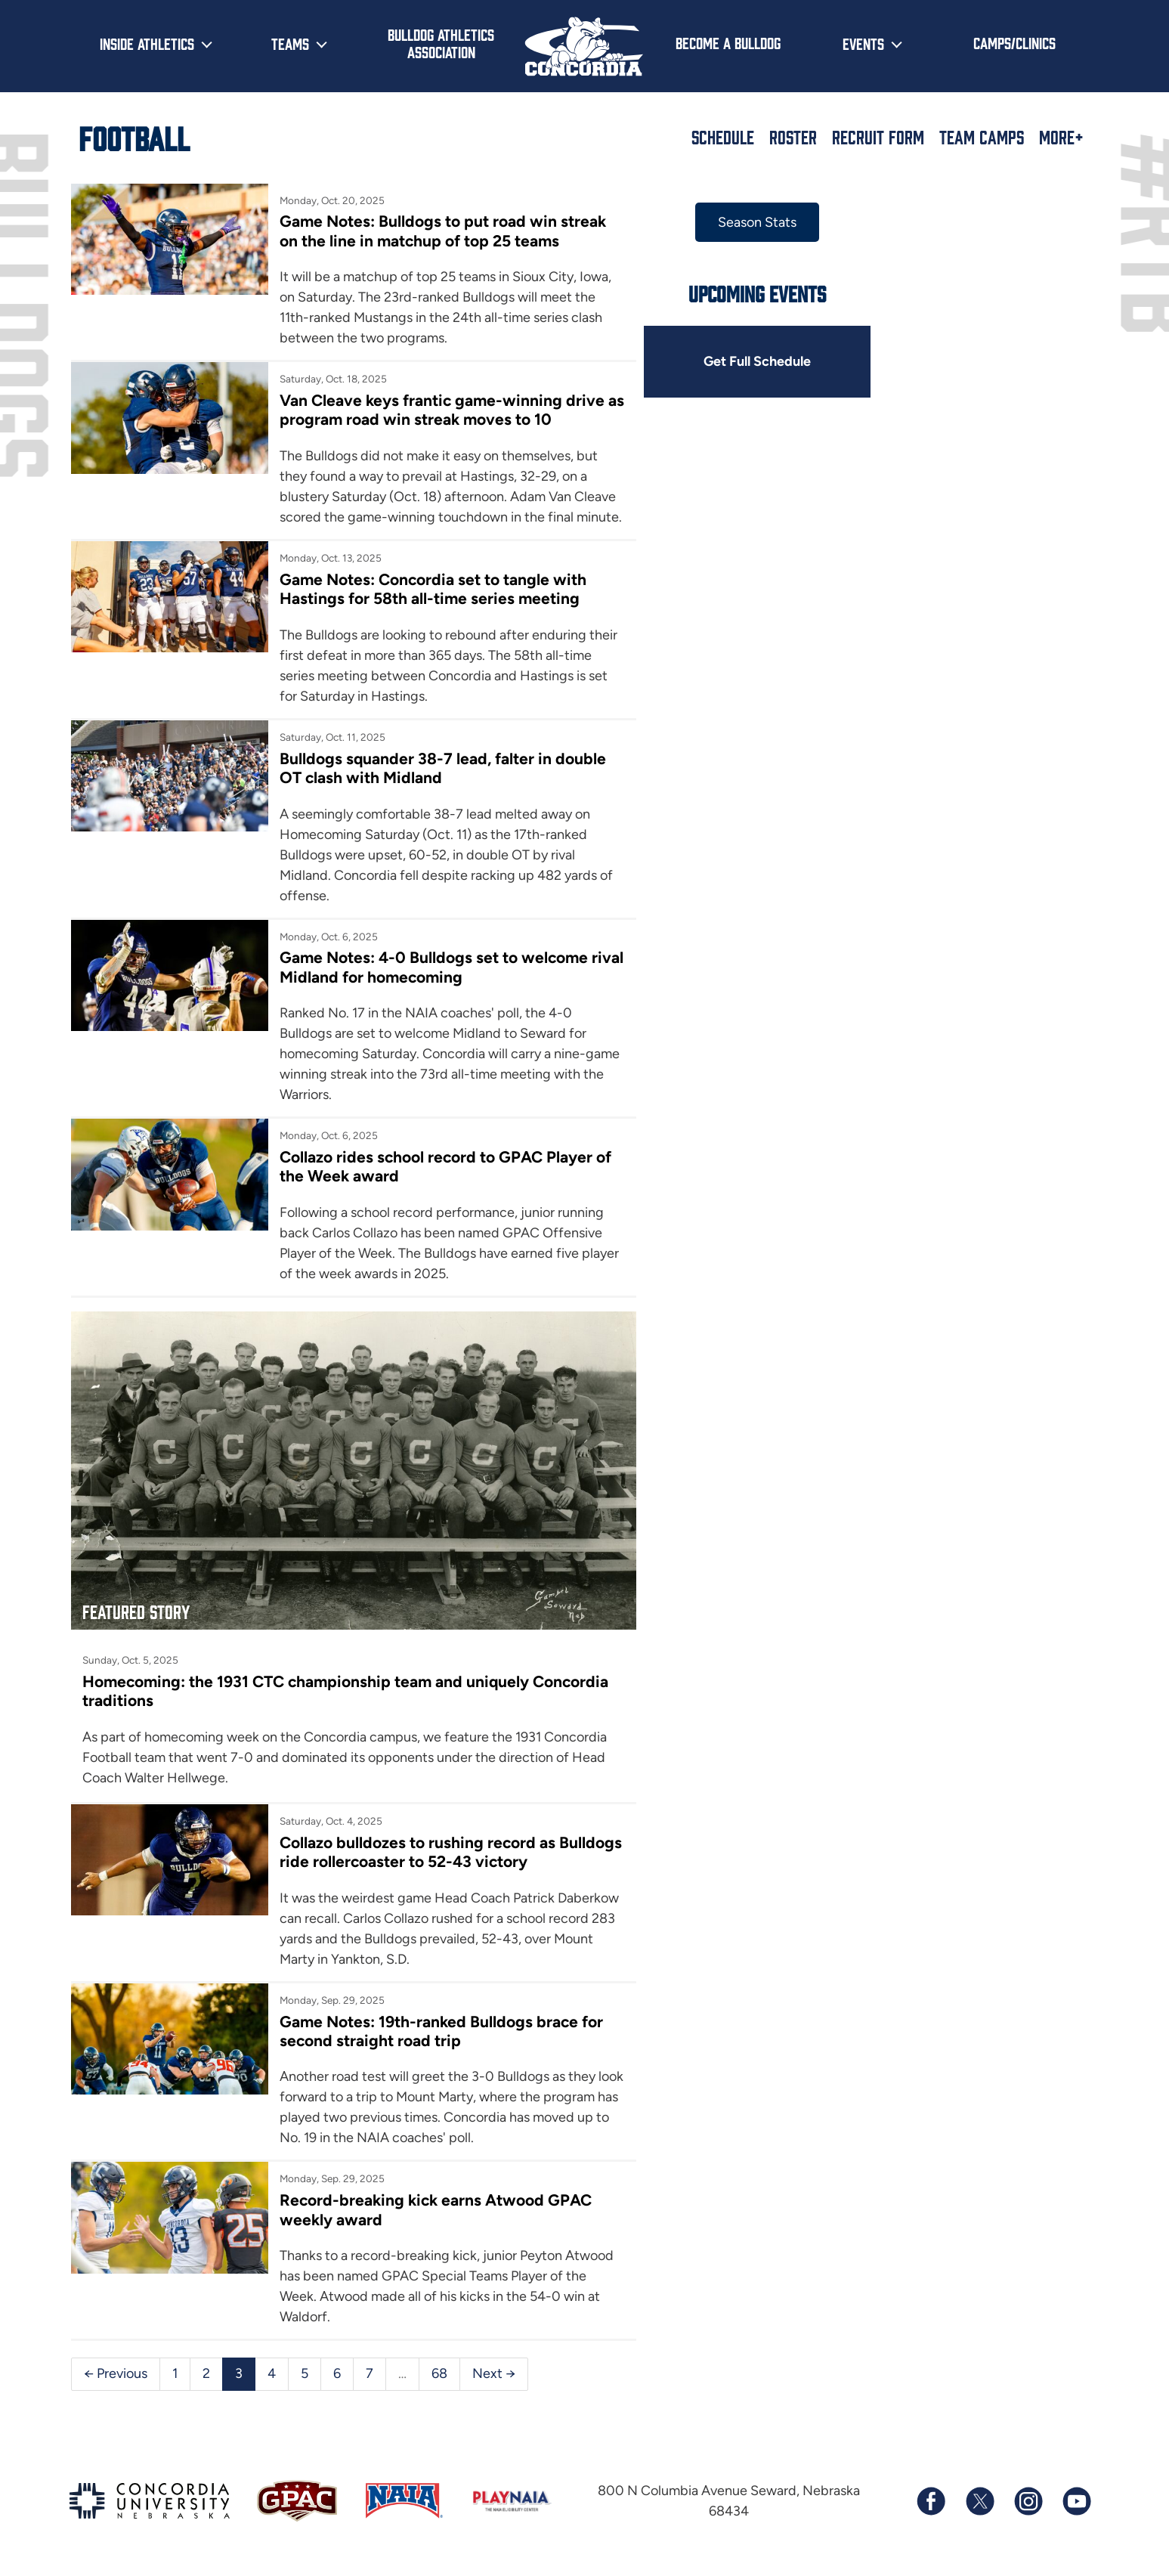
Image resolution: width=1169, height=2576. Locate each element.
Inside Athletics (147, 43)
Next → (493, 2373)
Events (863, 43)
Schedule (722, 136)
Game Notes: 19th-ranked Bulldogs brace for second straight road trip (441, 2031)
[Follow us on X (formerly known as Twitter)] (979, 2501)
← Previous (115, 2373)
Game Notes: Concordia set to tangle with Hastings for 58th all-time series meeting (433, 589)
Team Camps (981, 136)
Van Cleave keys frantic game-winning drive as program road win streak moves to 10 (452, 410)
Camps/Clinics (1014, 42)
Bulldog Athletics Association (441, 42)
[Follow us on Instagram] (1028, 2501)
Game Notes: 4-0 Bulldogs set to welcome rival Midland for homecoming (451, 967)
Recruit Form (878, 136)
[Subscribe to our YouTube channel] (1076, 2501)
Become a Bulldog (728, 42)
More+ (1061, 136)
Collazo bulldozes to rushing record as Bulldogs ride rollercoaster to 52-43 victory (451, 1852)
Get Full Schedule (757, 361)
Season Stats (757, 222)
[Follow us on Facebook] (931, 2501)
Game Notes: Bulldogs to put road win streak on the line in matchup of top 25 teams (443, 230)
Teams (290, 43)
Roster (793, 136)
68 (439, 2373)
